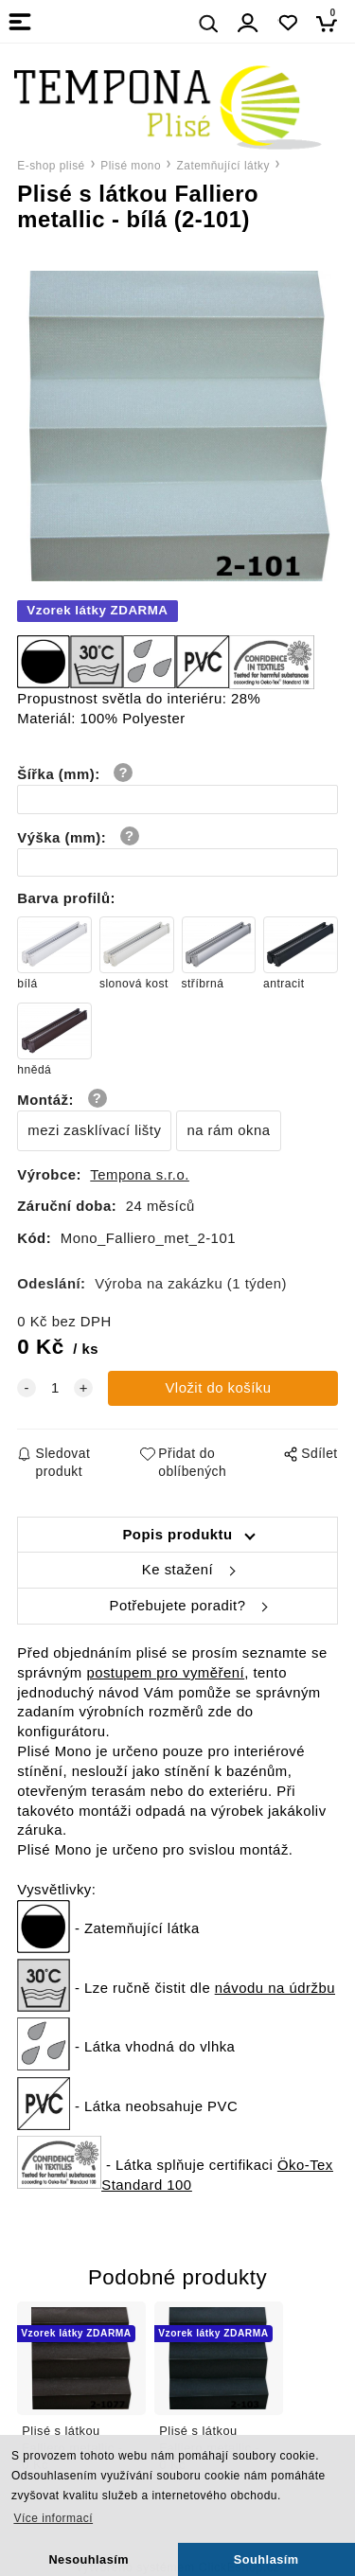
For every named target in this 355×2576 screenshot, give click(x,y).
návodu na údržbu (275, 1988)
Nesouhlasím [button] (88, 2559)
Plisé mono (130, 165)
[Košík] (331, 23)
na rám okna (228, 1130)
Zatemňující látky (223, 165)
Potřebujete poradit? (178, 1605)
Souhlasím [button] (266, 2559)
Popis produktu (177, 1534)
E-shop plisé (50, 165)
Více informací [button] (53, 2518)
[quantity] (55, 1388)
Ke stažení (177, 1569)
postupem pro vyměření (165, 1672)
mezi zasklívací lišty (94, 1130)
